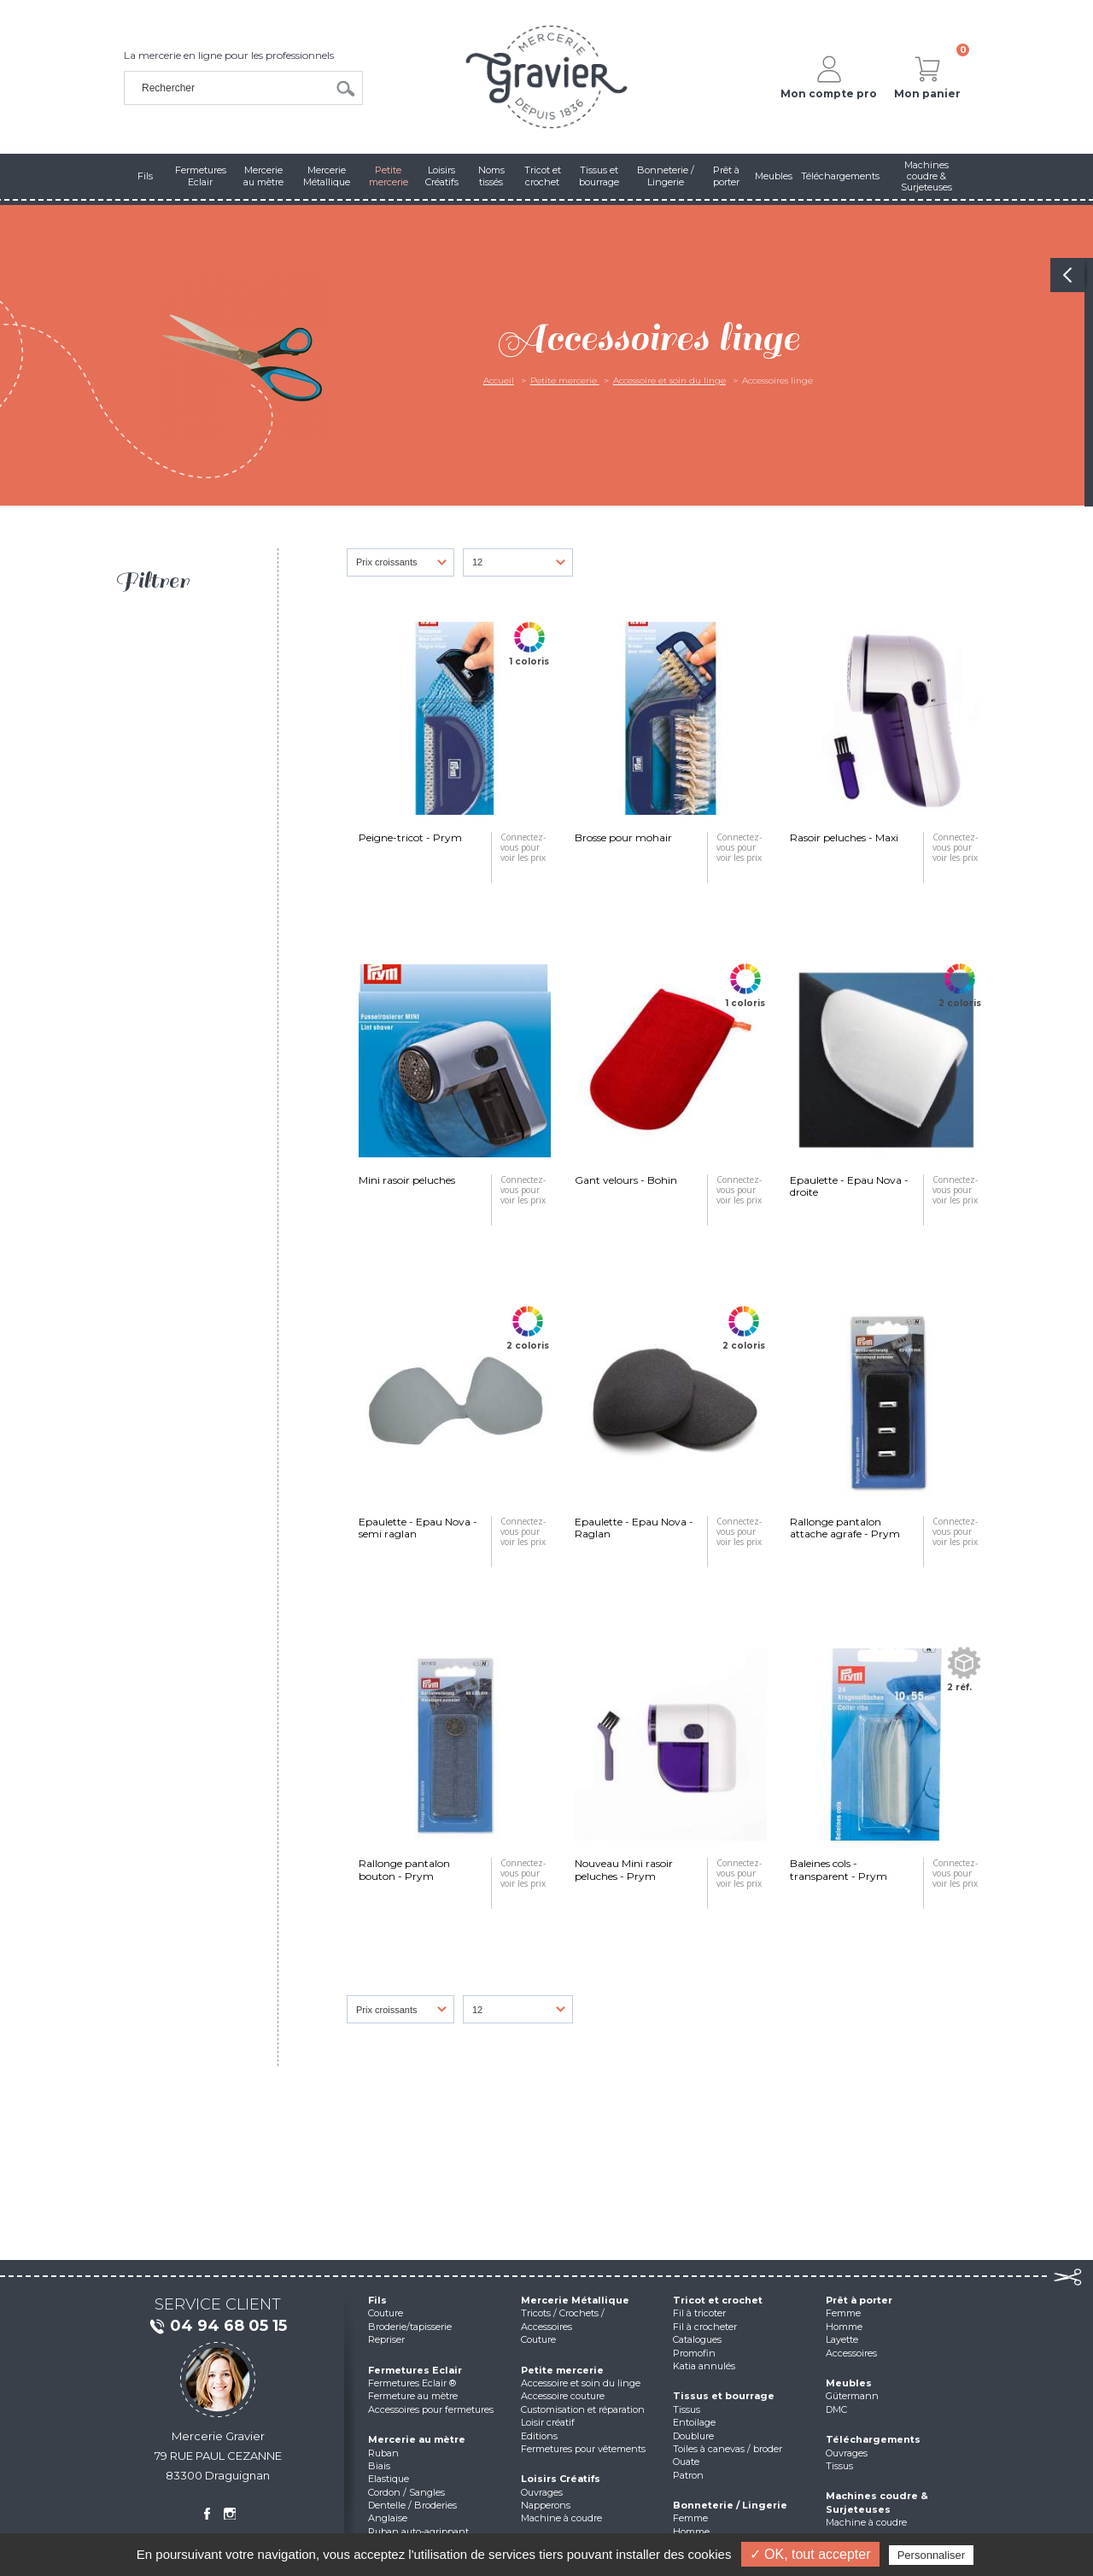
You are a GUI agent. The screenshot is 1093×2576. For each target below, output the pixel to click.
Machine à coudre (561, 2518)
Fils (377, 2300)
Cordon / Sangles (406, 2492)
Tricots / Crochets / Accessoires (563, 2319)
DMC (836, 2409)
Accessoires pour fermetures (431, 2409)
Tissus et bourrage (723, 2396)
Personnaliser (931, 2555)
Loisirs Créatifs (560, 2479)
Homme (691, 2532)
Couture (385, 2313)
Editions (539, 2436)
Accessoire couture (563, 2396)
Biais (379, 2466)
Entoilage (694, 2422)
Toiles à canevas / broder (727, 2449)
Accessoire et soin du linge (669, 380)
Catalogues (697, 2339)
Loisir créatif (548, 2422)
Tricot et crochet (718, 2300)
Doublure (693, 2436)
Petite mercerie (564, 380)
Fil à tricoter (699, 2313)
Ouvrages (542, 2492)
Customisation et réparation (583, 2409)
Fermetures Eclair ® (412, 2383)
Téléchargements (873, 2439)
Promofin (694, 2353)
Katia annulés (704, 2366)
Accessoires (851, 2353)
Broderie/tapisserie (410, 2327)
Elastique (388, 2479)
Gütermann (852, 2396)
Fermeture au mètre (413, 2396)
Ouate (686, 2462)
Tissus (686, 2409)
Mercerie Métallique (575, 2300)
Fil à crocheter (705, 2327)
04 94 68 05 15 (218, 2326)
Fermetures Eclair (415, 2370)
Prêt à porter (859, 2300)
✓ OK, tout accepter (810, 2554)
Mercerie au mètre (416, 2439)
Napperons (545, 2505)
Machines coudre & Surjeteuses (877, 2502)
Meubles (849, 2383)
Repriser (386, 2339)
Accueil (498, 380)
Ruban (383, 2453)
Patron (688, 2475)
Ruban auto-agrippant (418, 2532)
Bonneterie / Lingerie (730, 2505)
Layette (842, 2339)
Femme (690, 2518)
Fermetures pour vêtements (583, 2449)
